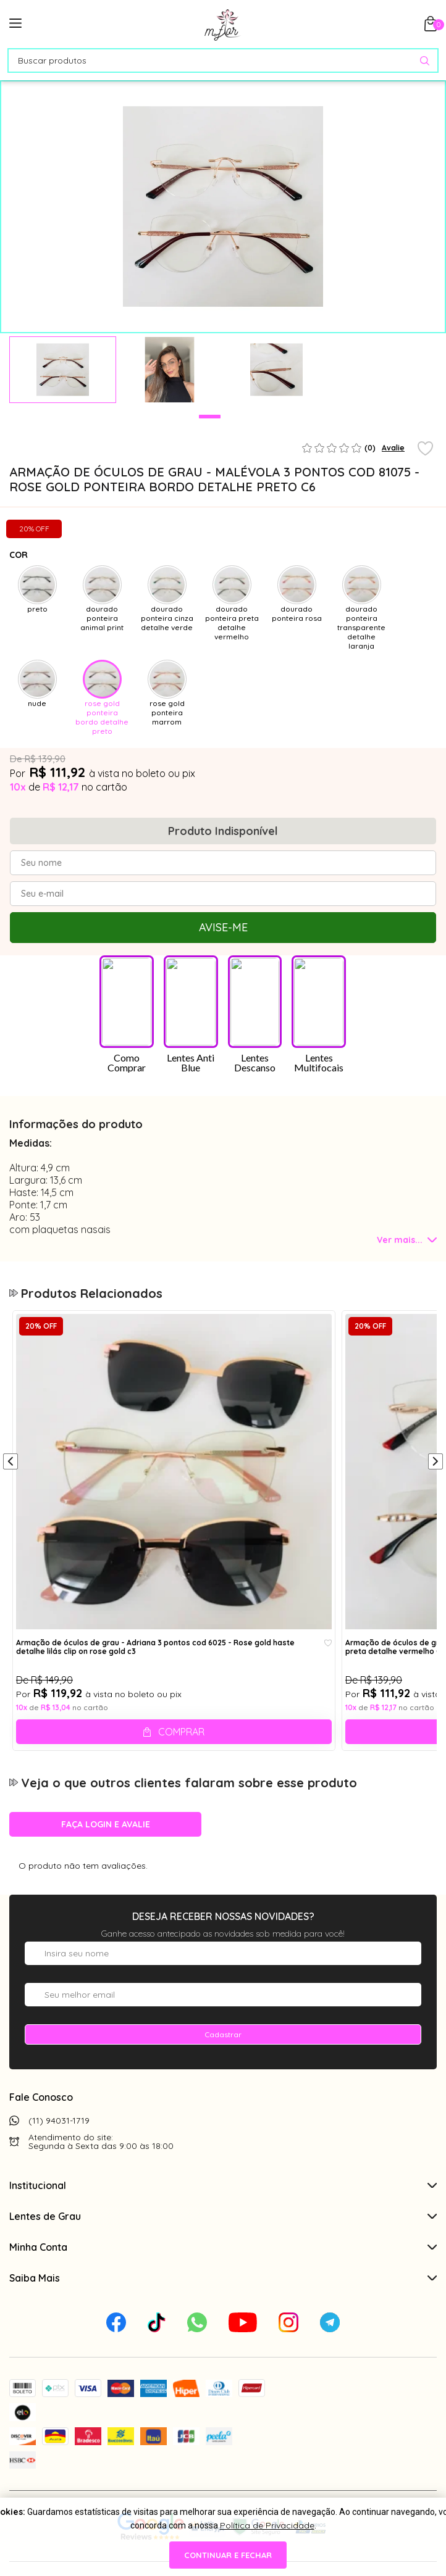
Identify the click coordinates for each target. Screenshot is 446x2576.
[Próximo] (435, 1340)
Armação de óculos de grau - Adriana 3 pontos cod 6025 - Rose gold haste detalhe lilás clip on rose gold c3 (155, 1525)
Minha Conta (223, 2125)
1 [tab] (210, 416)
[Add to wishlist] (425, 449)
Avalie (393, 447)
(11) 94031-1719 (59, 1998)
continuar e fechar (228, 2555)
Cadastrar (223, 1912)
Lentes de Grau (223, 2094)
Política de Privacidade (267, 2525)
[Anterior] (10, 1340)
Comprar (181, 1609)
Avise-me (223, 927)
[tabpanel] (62, 369)
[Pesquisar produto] (424, 60)
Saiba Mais (223, 2156)
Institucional (223, 2063)
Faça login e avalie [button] (105, 1702)
